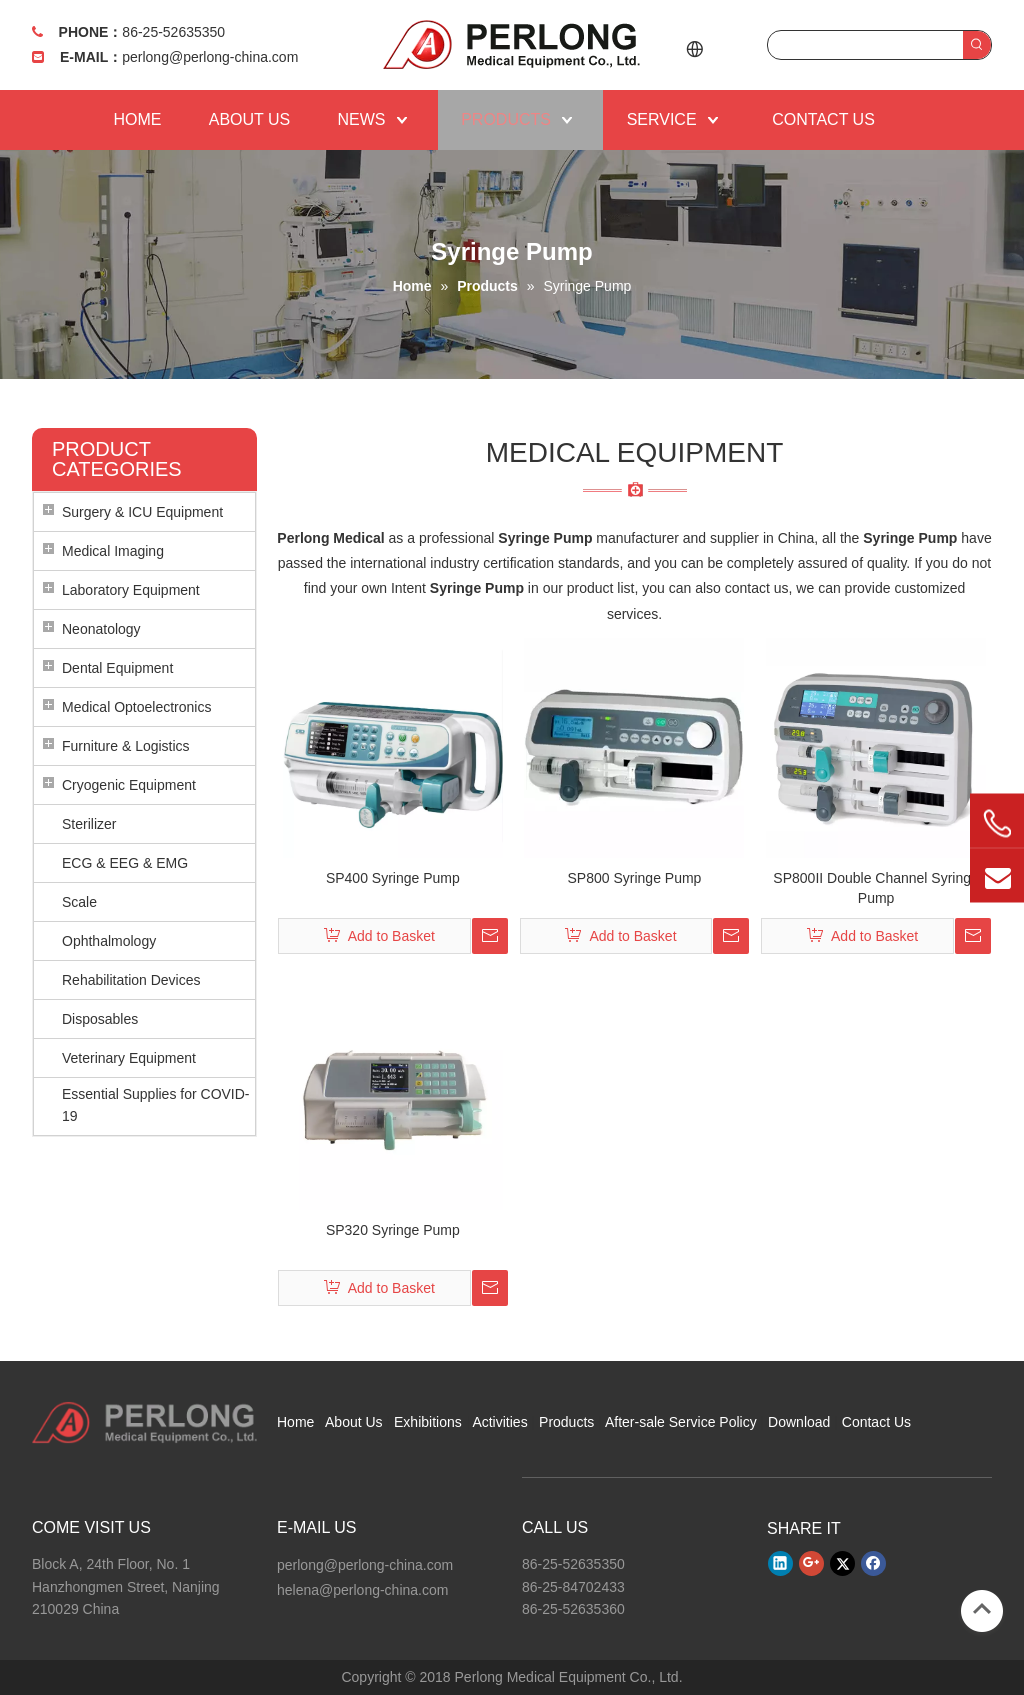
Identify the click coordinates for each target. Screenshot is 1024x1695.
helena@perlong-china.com (362, 1590)
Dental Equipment (117, 668)
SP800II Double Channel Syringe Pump (875, 888)
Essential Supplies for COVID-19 (156, 1105)
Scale (79, 902)
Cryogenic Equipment (129, 785)
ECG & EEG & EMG (125, 863)
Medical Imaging (113, 551)
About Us (354, 1422)
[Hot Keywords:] (977, 45)
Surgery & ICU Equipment (142, 512)
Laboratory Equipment (131, 590)
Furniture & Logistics (126, 746)
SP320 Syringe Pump (393, 1230)
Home (295, 1422)
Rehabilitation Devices (131, 980)
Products (566, 1422)
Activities (499, 1422)
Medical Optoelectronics (136, 707)
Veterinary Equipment (129, 1058)
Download (799, 1422)
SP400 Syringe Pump (393, 878)
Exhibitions (428, 1422)
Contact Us (876, 1422)
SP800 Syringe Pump (635, 878)
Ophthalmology (109, 941)
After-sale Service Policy (681, 1422)
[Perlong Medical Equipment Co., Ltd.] (144, 1422)
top (982, 1609)
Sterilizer (89, 824)
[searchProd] (865, 45)
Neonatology (101, 629)
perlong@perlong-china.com (210, 57)
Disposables (100, 1019)
